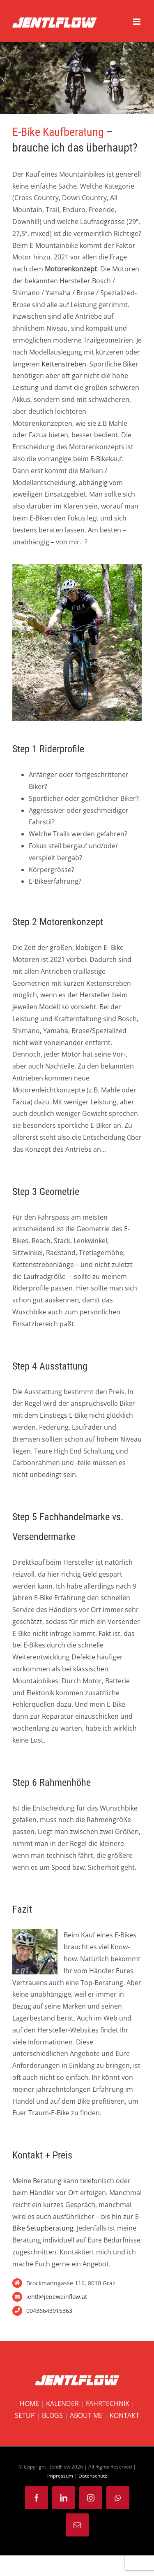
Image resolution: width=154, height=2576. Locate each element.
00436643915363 (49, 2311)
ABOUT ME (86, 2415)
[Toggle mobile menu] (137, 21)
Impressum (60, 2475)
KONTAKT (124, 2415)
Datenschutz (92, 2475)
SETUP (25, 2415)
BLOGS (52, 2415)
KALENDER (62, 2403)
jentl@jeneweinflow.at (56, 2297)
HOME (29, 2403)
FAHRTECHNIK (107, 2403)
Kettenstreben (63, 364)
